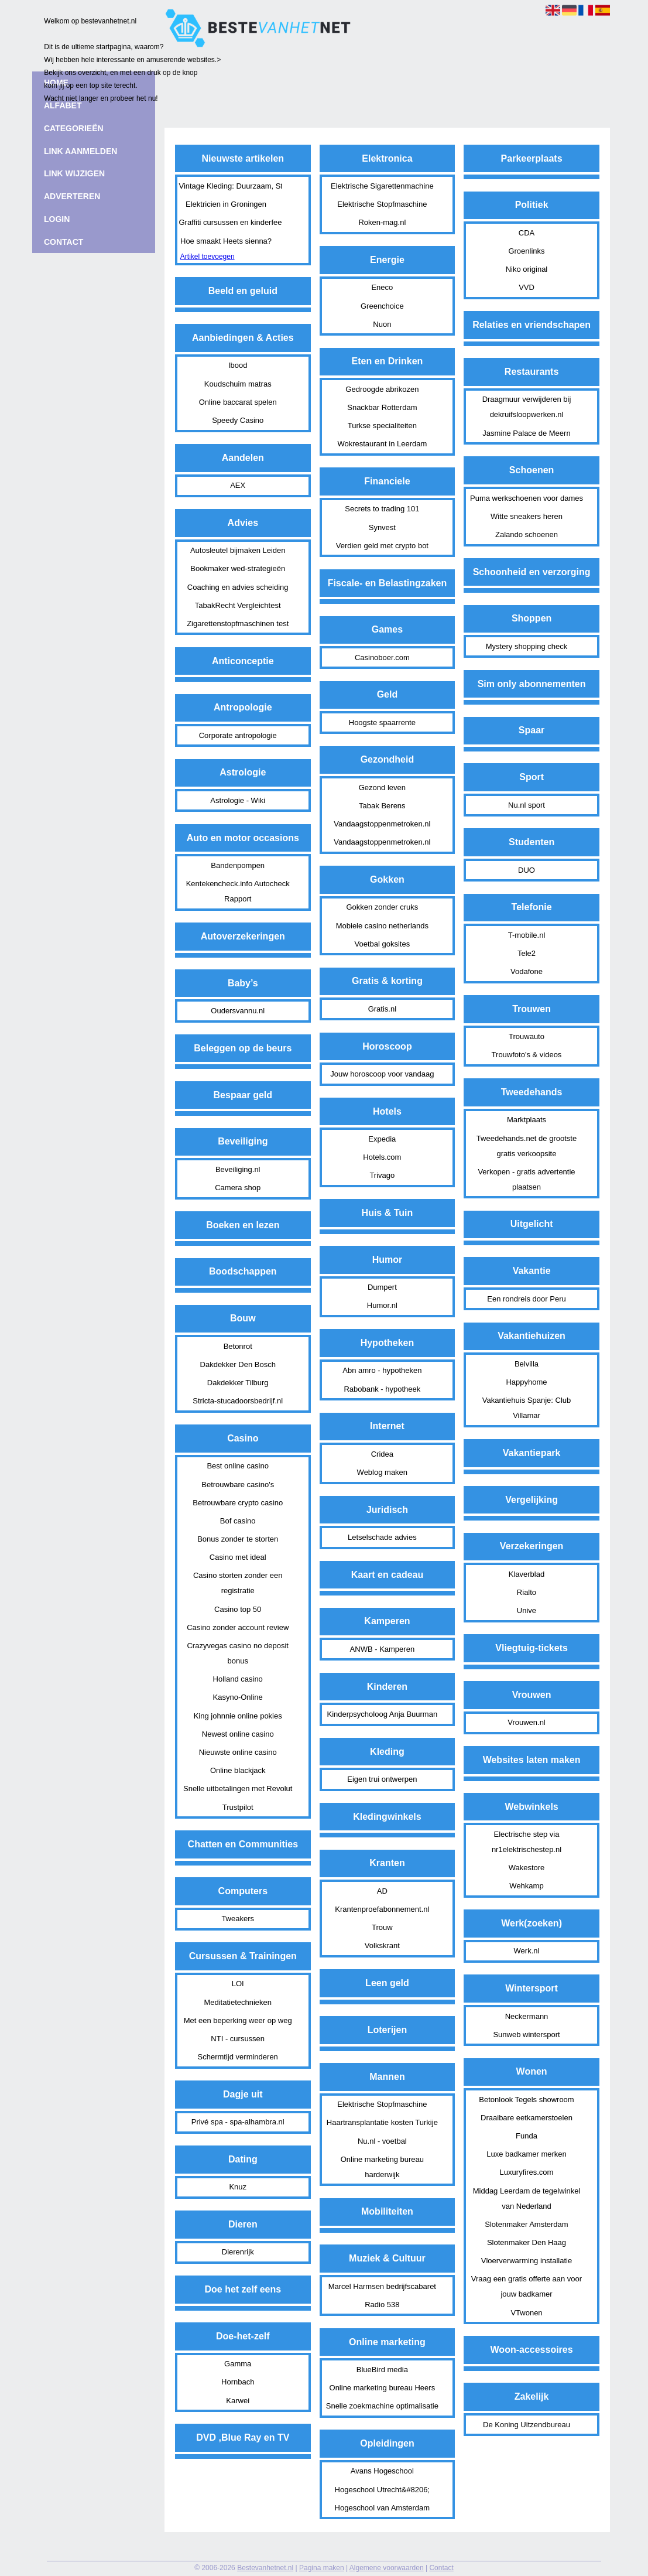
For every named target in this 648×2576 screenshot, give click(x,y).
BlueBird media (382, 2369)
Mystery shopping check (526, 646)
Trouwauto (526, 1036)
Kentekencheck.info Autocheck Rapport (238, 891)
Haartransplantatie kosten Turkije (382, 2122)
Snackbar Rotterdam (382, 407)
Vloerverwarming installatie (526, 2260)
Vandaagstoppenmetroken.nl (382, 823)
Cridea (382, 1454)
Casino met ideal (238, 1557)
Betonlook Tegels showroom (526, 2099)
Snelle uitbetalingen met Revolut (237, 1788)
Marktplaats (526, 1119)
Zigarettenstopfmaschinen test (238, 623)
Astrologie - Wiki (237, 800)
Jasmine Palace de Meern (526, 433)
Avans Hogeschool (382, 2470)
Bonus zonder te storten (237, 1539)
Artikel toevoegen (207, 256)
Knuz (237, 2186)
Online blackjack (238, 1770)
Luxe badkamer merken (526, 2154)
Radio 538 (382, 2304)
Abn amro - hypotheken (381, 1370)
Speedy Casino (237, 420)
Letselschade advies (382, 1537)
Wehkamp (526, 1885)
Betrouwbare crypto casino (238, 1502)
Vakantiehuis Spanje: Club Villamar (526, 1408)
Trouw (382, 1927)
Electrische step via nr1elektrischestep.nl (526, 1842)
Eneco (382, 287)
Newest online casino (238, 1734)
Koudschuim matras (238, 384)
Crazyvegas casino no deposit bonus (237, 1653)
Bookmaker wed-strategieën (237, 568)
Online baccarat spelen (238, 402)
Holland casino (238, 1679)
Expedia (382, 1139)
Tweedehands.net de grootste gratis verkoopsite (526, 1146)
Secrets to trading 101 (382, 508)
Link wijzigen (74, 173)
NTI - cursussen (238, 2038)
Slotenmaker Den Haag (526, 2242)
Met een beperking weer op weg (238, 2020)
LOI (238, 1983)
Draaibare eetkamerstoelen (526, 2117)
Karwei (237, 2400)
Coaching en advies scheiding (238, 587)
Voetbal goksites (382, 943)
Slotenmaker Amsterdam (526, 2224)
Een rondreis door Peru (526, 1298)
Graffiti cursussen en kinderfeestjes (227, 222)
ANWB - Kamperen (382, 1649)
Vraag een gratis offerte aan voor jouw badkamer (526, 2286)
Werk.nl (527, 1950)
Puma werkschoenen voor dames (526, 498)
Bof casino (238, 1520)
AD (382, 1891)
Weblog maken (382, 1472)
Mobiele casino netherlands (382, 925)
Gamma (237, 2363)
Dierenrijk (238, 2251)
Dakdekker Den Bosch (238, 1364)
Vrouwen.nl (527, 1722)
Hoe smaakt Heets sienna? (226, 241)
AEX (237, 485)
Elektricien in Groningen (226, 204)
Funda (526, 2135)
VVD (526, 287)
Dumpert (382, 1287)
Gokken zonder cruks (382, 907)
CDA (526, 232)
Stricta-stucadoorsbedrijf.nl (238, 1400)
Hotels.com (382, 1157)
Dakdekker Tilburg (238, 1382)
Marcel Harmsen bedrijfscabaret (382, 2286)
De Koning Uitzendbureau (526, 2424)
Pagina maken (321, 2568)
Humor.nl (382, 1305)
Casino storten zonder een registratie (237, 1583)
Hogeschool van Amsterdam (382, 2507)
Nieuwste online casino (238, 1752)
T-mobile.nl (527, 935)
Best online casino (238, 1465)
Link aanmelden (80, 151)
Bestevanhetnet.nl (265, 2568)
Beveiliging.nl (237, 1169)
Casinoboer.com (382, 657)
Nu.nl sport (526, 805)
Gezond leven (382, 787)
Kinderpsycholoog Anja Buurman (382, 1714)
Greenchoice (382, 306)
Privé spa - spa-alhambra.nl (237, 2121)
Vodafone (526, 971)
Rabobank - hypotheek (382, 1389)
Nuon (382, 324)
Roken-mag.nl (382, 222)
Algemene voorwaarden (386, 2568)
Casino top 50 (237, 1609)
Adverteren (72, 196)
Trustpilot (237, 1807)
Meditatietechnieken (238, 2002)
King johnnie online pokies (238, 1715)
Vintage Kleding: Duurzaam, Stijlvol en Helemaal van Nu (227, 186)
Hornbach (237, 2381)
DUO (526, 870)
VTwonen (526, 2312)
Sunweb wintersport (526, 2034)
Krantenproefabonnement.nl (382, 1909)
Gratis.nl (382, 1009)
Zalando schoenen (526, 534)
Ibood (238, 365)
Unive (526, 1610)
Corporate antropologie (238, 735)
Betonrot (238, 1346)
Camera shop (237, 1187)
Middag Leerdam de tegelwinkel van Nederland (527, 2198)
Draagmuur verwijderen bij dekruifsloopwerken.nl (526, 407)
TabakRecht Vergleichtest (238, 605)
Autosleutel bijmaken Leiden (238, 550)
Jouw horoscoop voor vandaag (382, 1074)
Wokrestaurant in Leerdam (382, 443)
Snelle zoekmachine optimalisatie (382, 2405)
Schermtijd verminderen (238, 2056)
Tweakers (237, 1918)
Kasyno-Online (238, 1697)
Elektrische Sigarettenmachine (382, 186)
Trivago (382, 1175)
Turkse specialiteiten (382, 425)
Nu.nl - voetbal (382, 2141)
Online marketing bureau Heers (383, 2387)
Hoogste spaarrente (382, 722)
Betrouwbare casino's (237, 1484)
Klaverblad (526, 1574)
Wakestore (527, 1867)
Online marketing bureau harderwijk (382, 2167)
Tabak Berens (382, 805)
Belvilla (527, 1363)
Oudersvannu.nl (238, 1010)
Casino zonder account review (238, 1627)
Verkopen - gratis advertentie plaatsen (526, 1179)
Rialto (526, 1592)
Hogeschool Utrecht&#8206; (382, 2489)
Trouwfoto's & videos (527, 1054)
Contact (441, 2568)
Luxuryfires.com (527, 2172)
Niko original (527, 269)
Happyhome (526, 1382)
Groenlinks (526, 251)
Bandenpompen (238, 865)
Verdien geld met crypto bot (382, 545)
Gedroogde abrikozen (382, 389)
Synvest (382, 527)
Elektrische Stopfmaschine (382, 204)
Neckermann (526, 2016)
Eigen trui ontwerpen (382, 1779)
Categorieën (74, 128)
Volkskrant (382, 1945)
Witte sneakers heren (527, 516)
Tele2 (526, 953)
